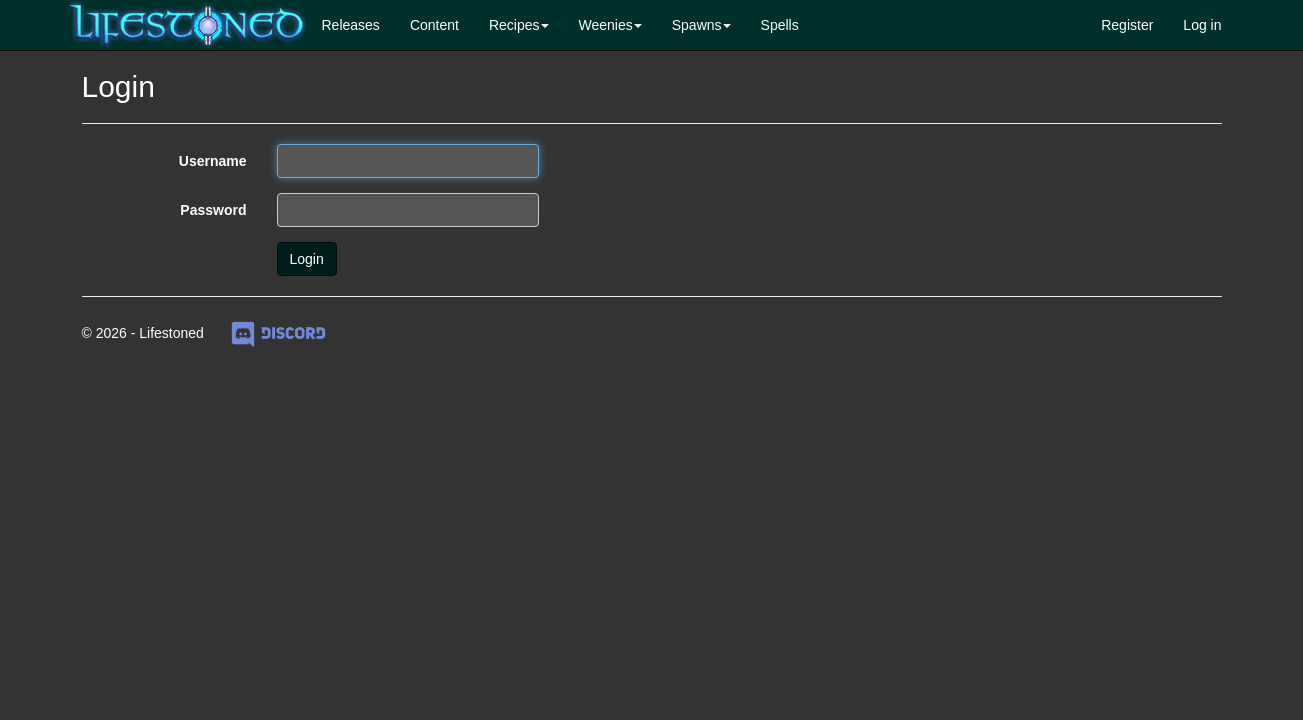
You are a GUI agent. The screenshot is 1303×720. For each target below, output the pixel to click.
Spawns (697, 25)
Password (213, 210)
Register (1127, 25)
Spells (780, 25)
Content (434, 25)
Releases (351, 25)
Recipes (514, 25)
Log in (1202, 25)
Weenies (606, 25)
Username (213, 161)
